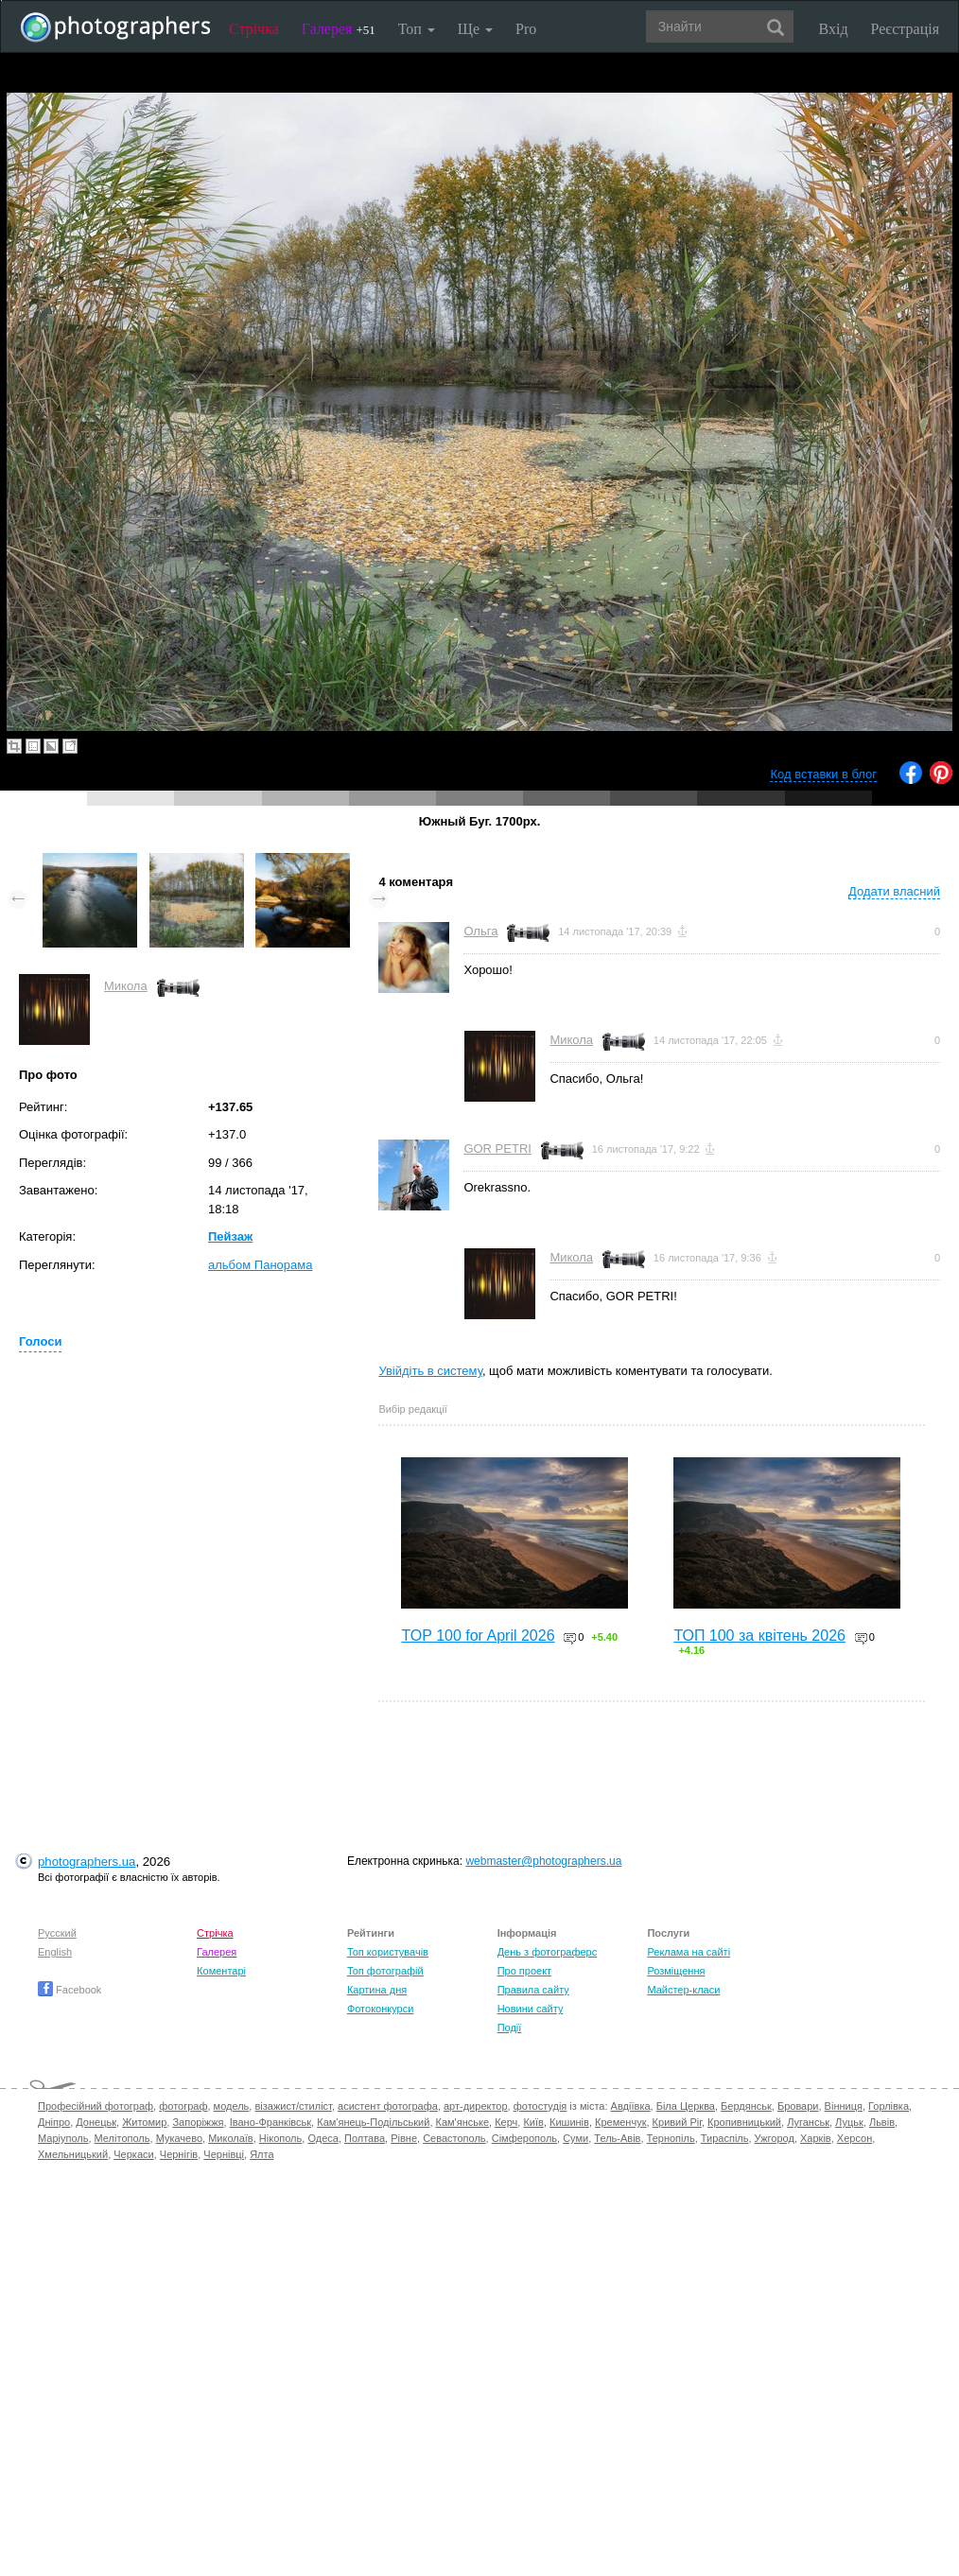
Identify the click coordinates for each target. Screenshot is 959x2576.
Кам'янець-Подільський (373, 2122)
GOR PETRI (497, 1148)
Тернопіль (671, 2138)
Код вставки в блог (823, 774)
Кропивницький (744, 2122)
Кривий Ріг (677, 2122)
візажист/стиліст (292, 2106)
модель (232, 2106)
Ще (475, 29)
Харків (815, 2138)
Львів (882, 2122)
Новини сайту (530, 2008)
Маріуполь (63, 2138)
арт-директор (476, 2106)
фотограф (183, 2106)
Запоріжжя (197, 2122)
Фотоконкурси (380, 2008)
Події (509, 2027)
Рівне (404, 2138)
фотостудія (540, 2106)
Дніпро (54, 2122)
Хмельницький (73, 2154)
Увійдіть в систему (430, 1371)
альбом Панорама (260, 1265)
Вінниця (844, 2106)
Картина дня (377, 1989)
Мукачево (179, 2138)
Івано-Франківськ (270, 2122)
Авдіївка (631, 2106)
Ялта (261, 2154)
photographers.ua (86, 1861)
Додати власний (894, 891)
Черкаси (133, 2154)
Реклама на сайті (688, 1952)
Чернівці (223, 2154)
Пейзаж (230, 1236)
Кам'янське (463, 2122)
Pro (525, 29)
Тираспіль (725, 2138)
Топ (416, 29)
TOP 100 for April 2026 (477, 1635)
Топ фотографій (385, 1970)
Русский (57, 1933)
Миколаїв (230, 2138)
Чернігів (179, 2154)
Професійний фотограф (95, 2106)
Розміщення (676, 1970)
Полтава (364, 2138)
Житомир (144, 2122)
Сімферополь (524, 2138)
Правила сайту (533, 1989)
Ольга (480, 931)
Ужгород (774, 2138)
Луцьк (849, 2122)
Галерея (338, 29)
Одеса (322, 2138)
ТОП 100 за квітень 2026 (759, 1635)
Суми (575, 2138)
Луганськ (808, 2122)
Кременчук (620, 2122)
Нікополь (280, 2138)
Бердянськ (746, 2106)
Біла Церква (685, 2106)
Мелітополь (122, 2138)
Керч (506, 2122)
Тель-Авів (617, 2138)
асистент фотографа (388, 2106)
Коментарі (221, 1970)
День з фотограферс (547, 1952)
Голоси (40, 1341)
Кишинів (569, 2122)
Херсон (854, 2138)
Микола (126, 986)
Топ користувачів (387, 1952)
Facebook (69, 1989)
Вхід (833, 29)
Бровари (798, 2106)
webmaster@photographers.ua (543, 1861)
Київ (533, 2122)
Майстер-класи (683, 1989)
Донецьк (96, 2122)
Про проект (524, 1970)
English (55, 1952)
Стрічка (254, 29)
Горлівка (888, 2106)
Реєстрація (905, 29)
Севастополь (454, 2138)
